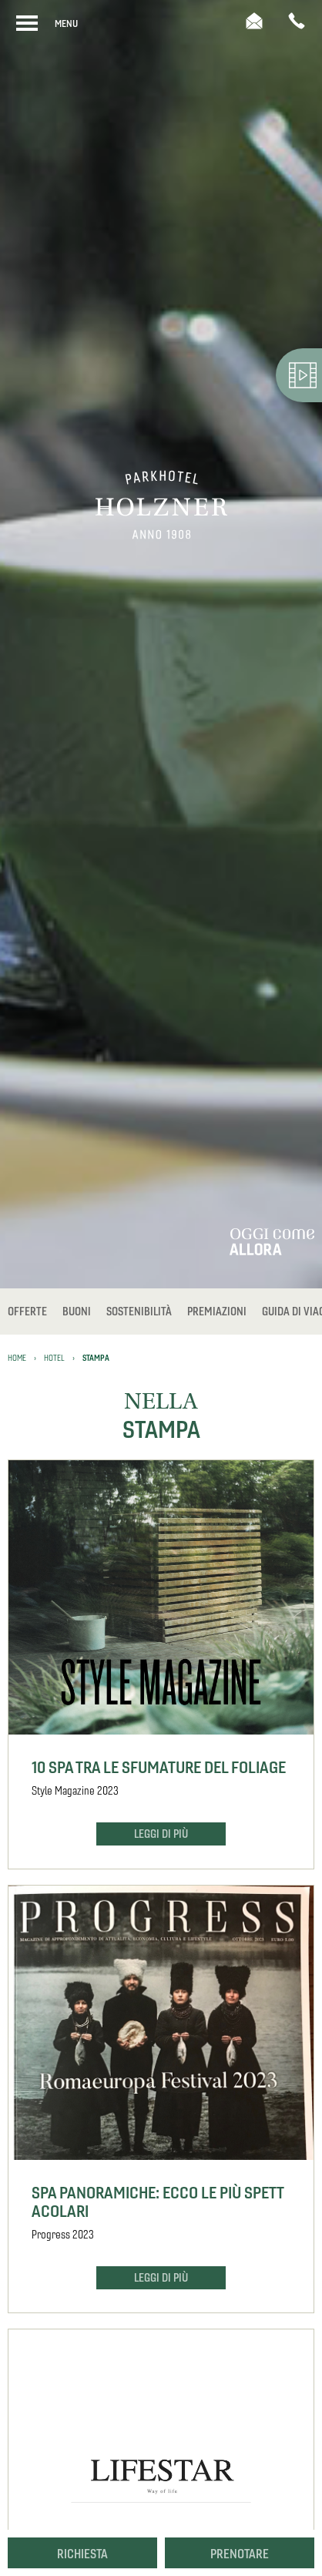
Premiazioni (217, 1311)
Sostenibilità (139, 1311)
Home (17, 1357)
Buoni (76, 1311)
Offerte (27, 1311)
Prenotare (239, 2553)
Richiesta (82, 2553)
